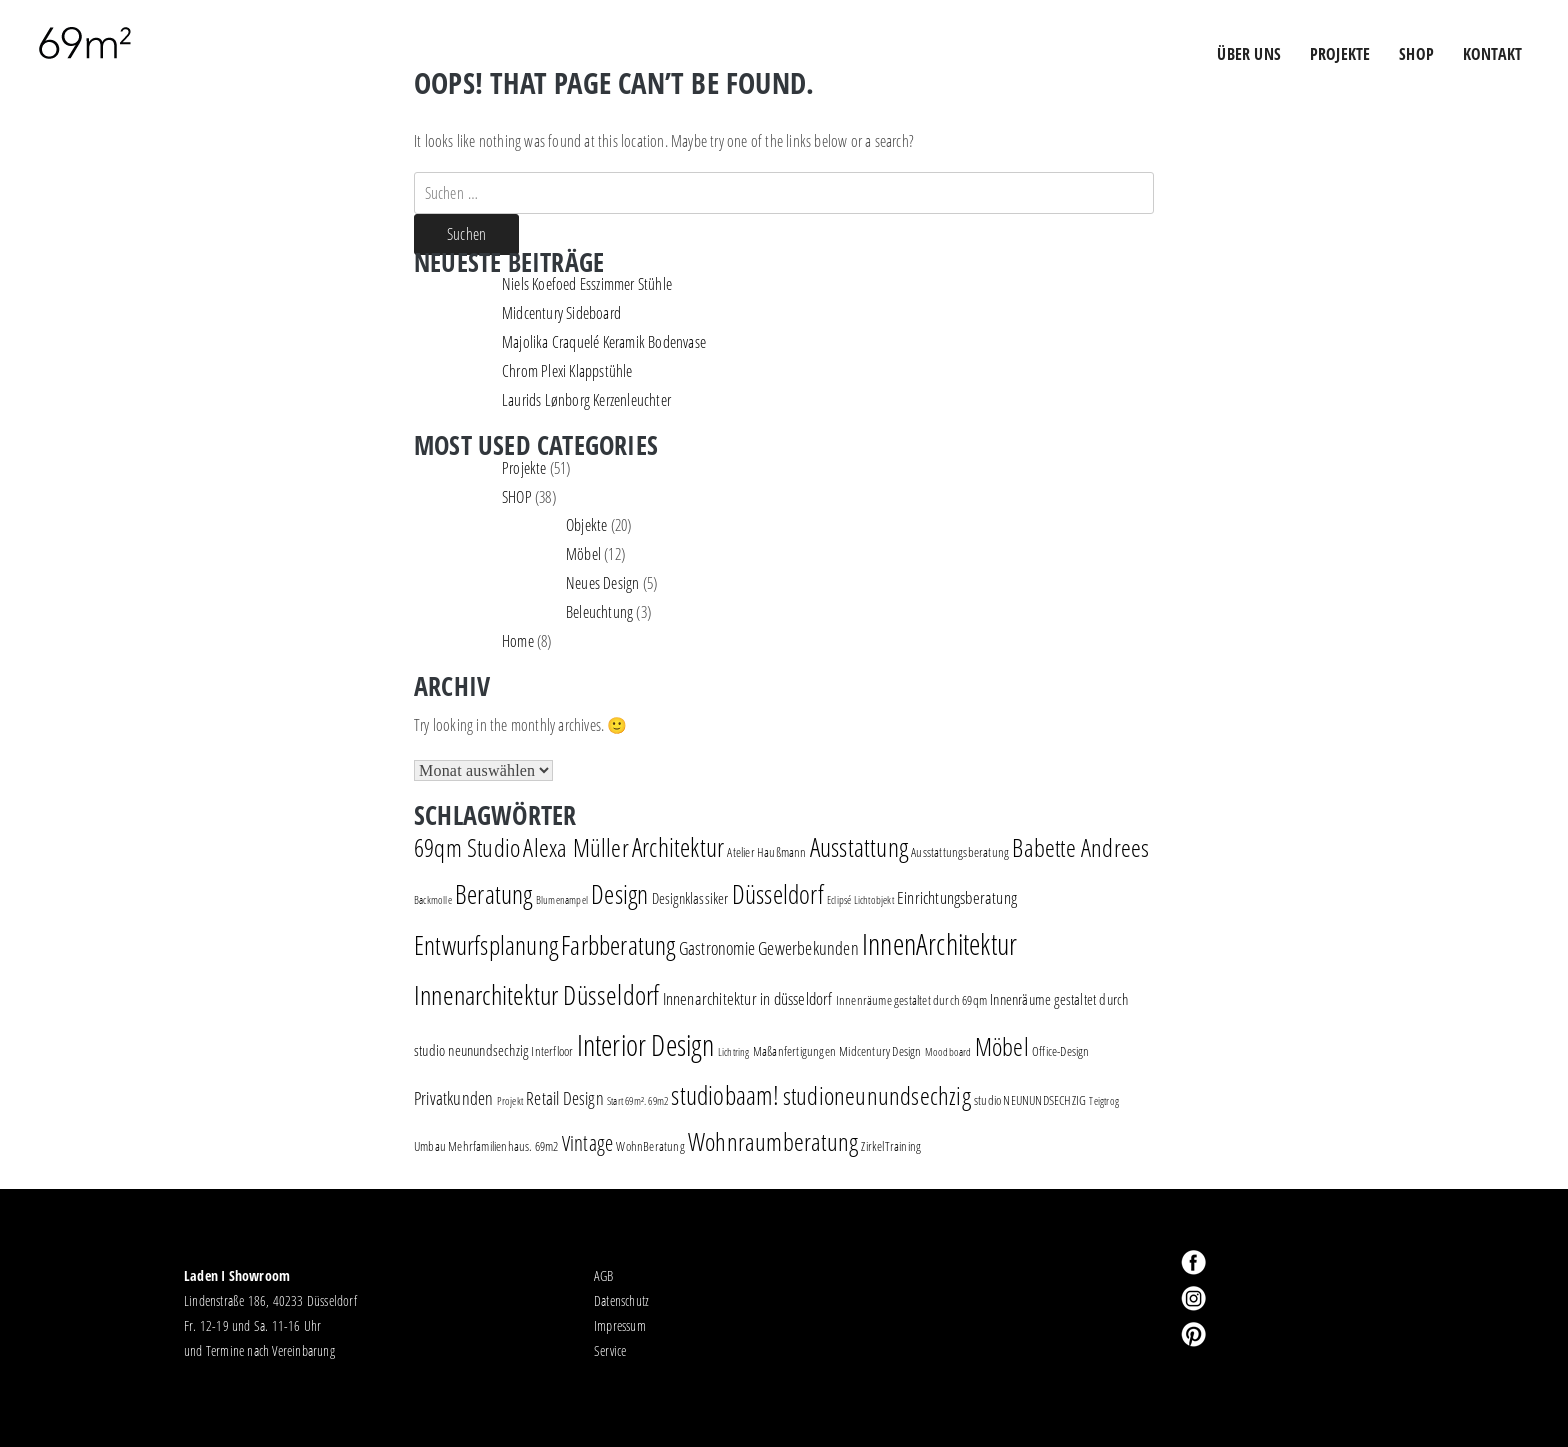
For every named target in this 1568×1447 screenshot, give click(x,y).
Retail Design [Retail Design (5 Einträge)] (565, 1098)
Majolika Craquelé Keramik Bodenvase (604, 342)
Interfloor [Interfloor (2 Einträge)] (552, 1051)
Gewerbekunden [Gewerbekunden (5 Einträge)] (808, 948)
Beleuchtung (599, 612)
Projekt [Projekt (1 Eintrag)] (510, 1101)
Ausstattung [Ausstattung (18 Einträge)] (859, 847)
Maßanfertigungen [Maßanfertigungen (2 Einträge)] (794, 1051)
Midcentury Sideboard (561, 313)
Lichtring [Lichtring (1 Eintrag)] (734, 1052)
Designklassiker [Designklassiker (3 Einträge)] (690, 898)
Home (518, 641)
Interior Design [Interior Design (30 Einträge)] (646, 1045)
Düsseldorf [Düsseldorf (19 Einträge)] (778, 894)
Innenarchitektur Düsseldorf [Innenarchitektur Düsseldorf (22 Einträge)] (536, 994)
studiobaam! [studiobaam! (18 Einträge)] (725, 1095)
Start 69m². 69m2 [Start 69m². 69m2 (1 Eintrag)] (637, 1101)
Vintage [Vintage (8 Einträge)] (587, 1143)
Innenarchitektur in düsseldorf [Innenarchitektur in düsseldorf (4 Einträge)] (748, 998)
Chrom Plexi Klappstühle (567, 371)
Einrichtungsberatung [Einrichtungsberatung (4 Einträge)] (957, 897)
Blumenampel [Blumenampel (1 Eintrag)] (562, 900)
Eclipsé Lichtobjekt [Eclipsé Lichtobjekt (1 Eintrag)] (860, 900)
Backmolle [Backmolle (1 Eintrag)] (433, 900)
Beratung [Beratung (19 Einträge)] (494, 894)
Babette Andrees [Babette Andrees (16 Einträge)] (1080, 847)
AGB (604, 1275)
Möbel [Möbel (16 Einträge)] (1002, 1046)
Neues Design (602, 583)
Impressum (620, 1325)
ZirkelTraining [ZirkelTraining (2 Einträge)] (891, 1146)
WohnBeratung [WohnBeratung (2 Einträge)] (650, 1146)
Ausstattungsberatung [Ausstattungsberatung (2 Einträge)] (960, 852)
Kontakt (1492, 54)
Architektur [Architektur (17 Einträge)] (678, 847)
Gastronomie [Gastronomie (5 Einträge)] (717, 948)
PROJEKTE (1340, 54)
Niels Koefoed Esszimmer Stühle (587, 284)
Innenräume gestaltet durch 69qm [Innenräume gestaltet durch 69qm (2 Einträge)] (911, 1000)
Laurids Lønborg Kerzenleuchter (586, 400)
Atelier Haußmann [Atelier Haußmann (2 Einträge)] (766, 852)
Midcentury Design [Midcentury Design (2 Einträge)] (880, 1051)
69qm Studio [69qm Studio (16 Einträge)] (467, 847)
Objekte (586, 525)
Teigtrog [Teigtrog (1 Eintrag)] (1104, 1101)
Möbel (583, 554)
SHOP (517, 497)
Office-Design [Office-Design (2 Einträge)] (1061, 1051)
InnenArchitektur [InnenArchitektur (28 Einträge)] (939, 943)
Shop (1416, 54)
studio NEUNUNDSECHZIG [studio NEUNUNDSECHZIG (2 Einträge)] (1030, 1100)
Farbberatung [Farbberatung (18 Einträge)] (618, 945)
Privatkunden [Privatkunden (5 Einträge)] (453, 1098)
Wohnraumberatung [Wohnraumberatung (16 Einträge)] (773, 1141)
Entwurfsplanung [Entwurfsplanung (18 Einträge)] (486, 945)
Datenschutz (621, 1300)
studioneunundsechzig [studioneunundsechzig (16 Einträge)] (877, 1095)
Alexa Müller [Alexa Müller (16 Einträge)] (575, 847)
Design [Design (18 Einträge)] (619, 894)
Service (610, 1350)
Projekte (524, 468)
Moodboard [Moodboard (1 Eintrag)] (948, 1052)
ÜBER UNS (1249, 54)
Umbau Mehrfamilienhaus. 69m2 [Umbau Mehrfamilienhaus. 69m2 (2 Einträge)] (486, 1146)
